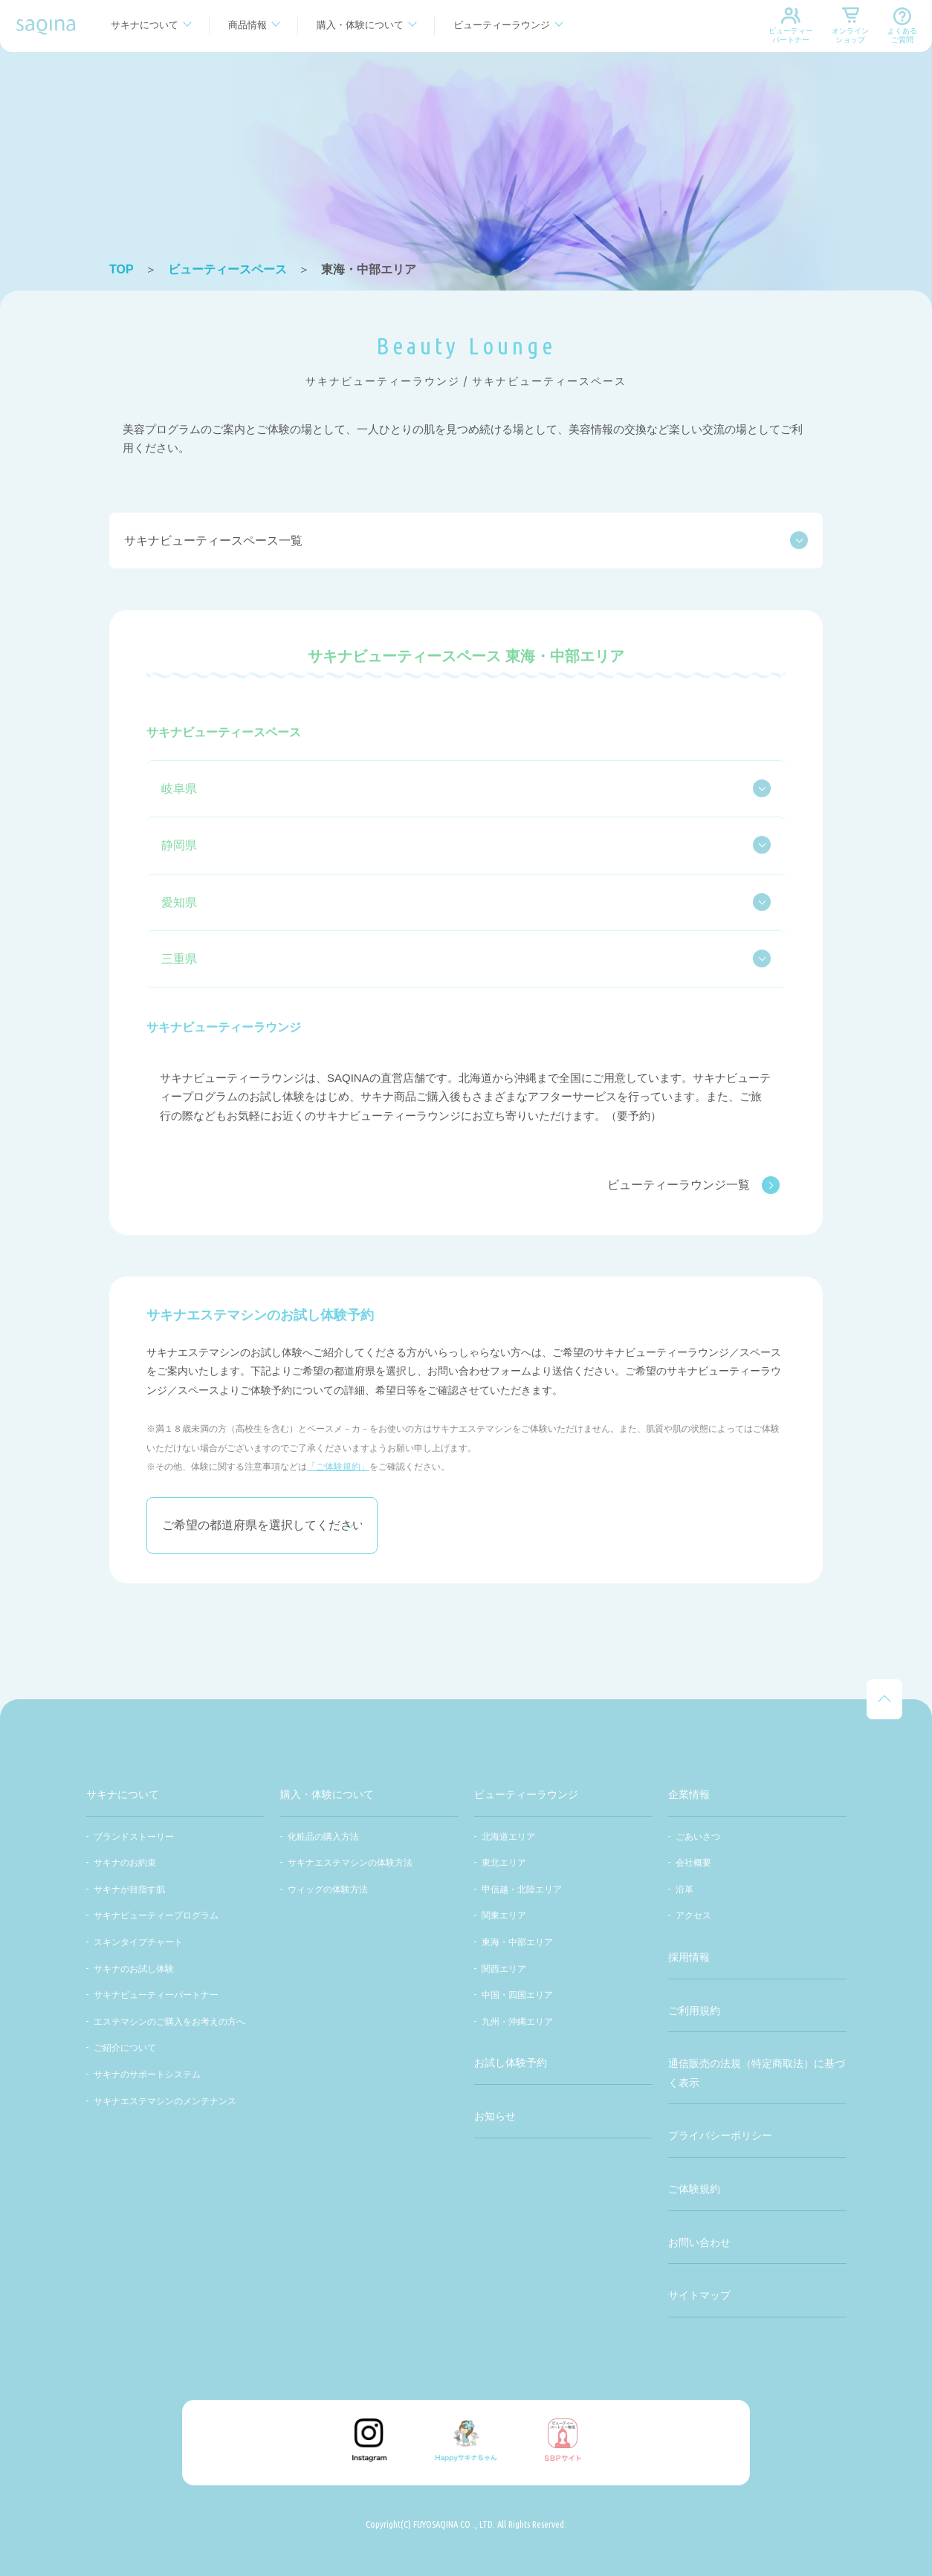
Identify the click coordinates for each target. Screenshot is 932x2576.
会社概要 (693, 1863)
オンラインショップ (850, 35)
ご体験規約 (694, 2189)
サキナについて (144, 24)
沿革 (684, 1889)
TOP (121, 269)
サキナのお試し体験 (134, 1969)
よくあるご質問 (902, 35)
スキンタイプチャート (138, 1942)
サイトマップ (699, 2295)
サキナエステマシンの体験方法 (350, 1863)
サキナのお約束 (125, 1863)
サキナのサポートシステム (147, 2074)
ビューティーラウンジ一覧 (693, 1185)
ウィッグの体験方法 (328, 1889)
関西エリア (504, 1969)
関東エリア (504, 1915)
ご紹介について (125, 2048)
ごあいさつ (698, 1837)
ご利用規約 (694, 2011)
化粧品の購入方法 (323, 1837)
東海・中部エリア (517, 1942)
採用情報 (689, 1957)
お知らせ (495, 2116)
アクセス (693, 1915)
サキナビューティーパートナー (156, 1995)
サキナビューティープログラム (156, 1915)
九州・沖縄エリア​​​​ (517, 2022)
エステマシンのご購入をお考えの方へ (169, 2022)
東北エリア (504, 1863)
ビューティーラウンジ (501, 24)
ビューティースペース (227, 269)
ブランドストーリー (134, 1837)
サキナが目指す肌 (129, 1889)
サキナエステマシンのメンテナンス (165, 2101)
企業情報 (689, 1794)
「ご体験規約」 (338, 1466)
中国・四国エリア (517, 1995)
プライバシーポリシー (720, 2135)
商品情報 (247, 24)
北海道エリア (508, 1837)
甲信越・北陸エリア (522, 1889)
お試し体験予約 (510, 2063)
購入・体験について (360, 24)
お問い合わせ (699, 2242)
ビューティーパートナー (790, 35)
